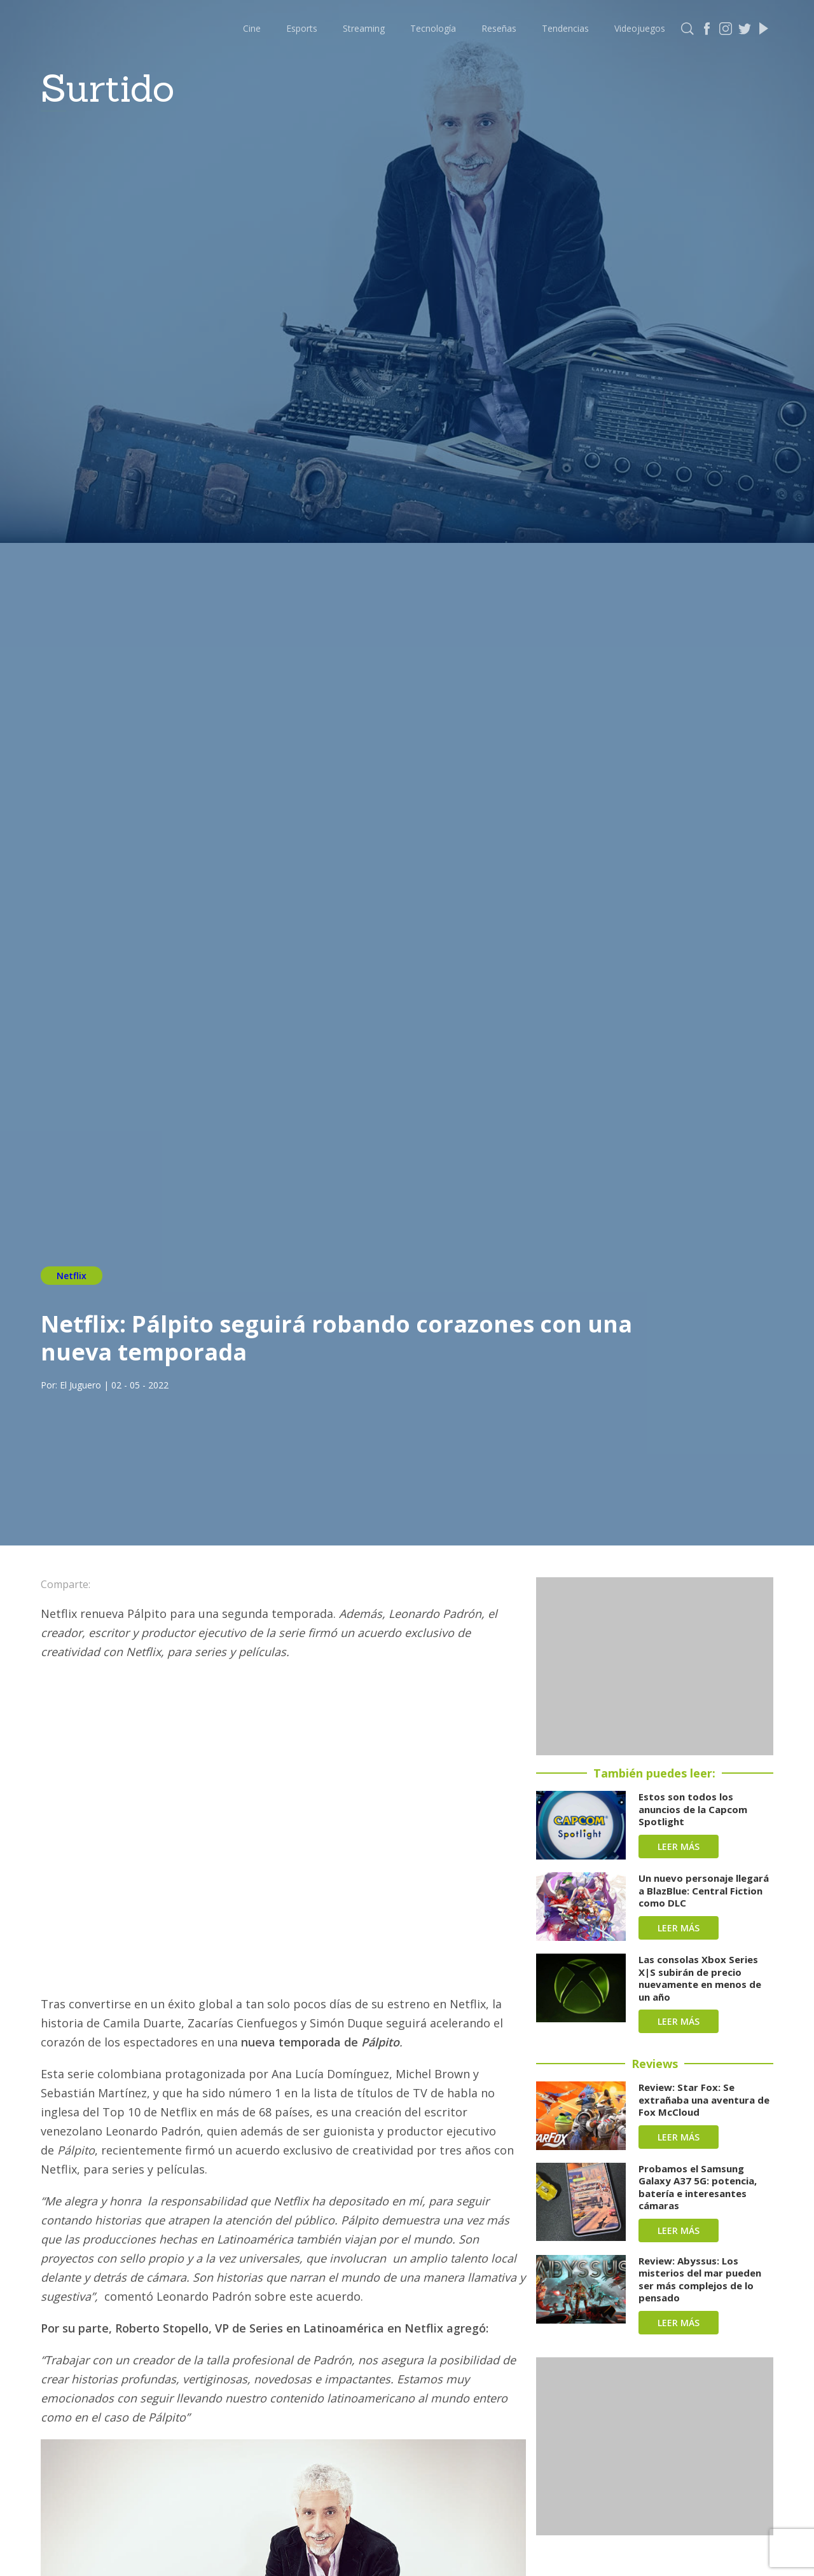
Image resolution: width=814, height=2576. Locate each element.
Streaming (364, 28)
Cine (252, 28)
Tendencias (565, 28)
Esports (301, 28)
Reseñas (498, 28)
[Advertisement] (654, 1666)
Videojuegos (639, 28)
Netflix (71, 1276)
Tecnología (433, 28)
